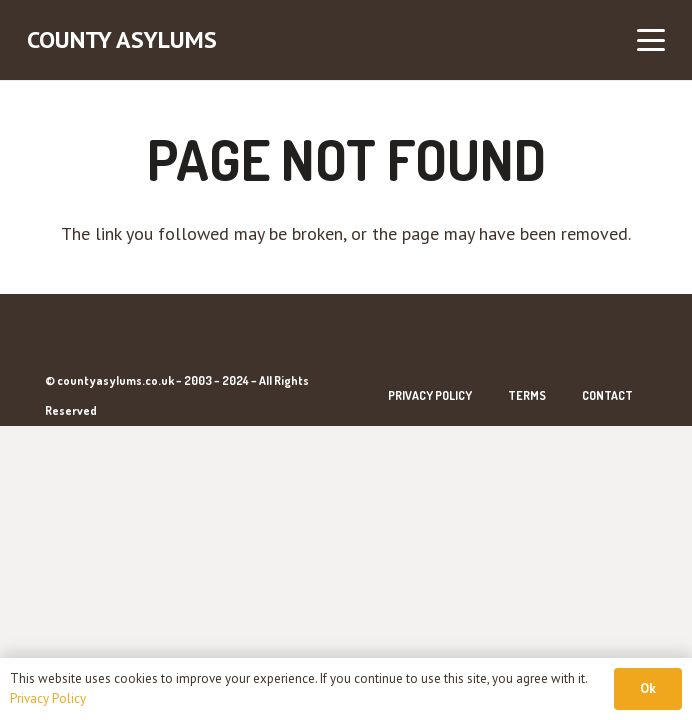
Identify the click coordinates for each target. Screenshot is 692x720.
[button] (651, 40)
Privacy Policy (430, 395)
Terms (527, 395)
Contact (607, 395)
